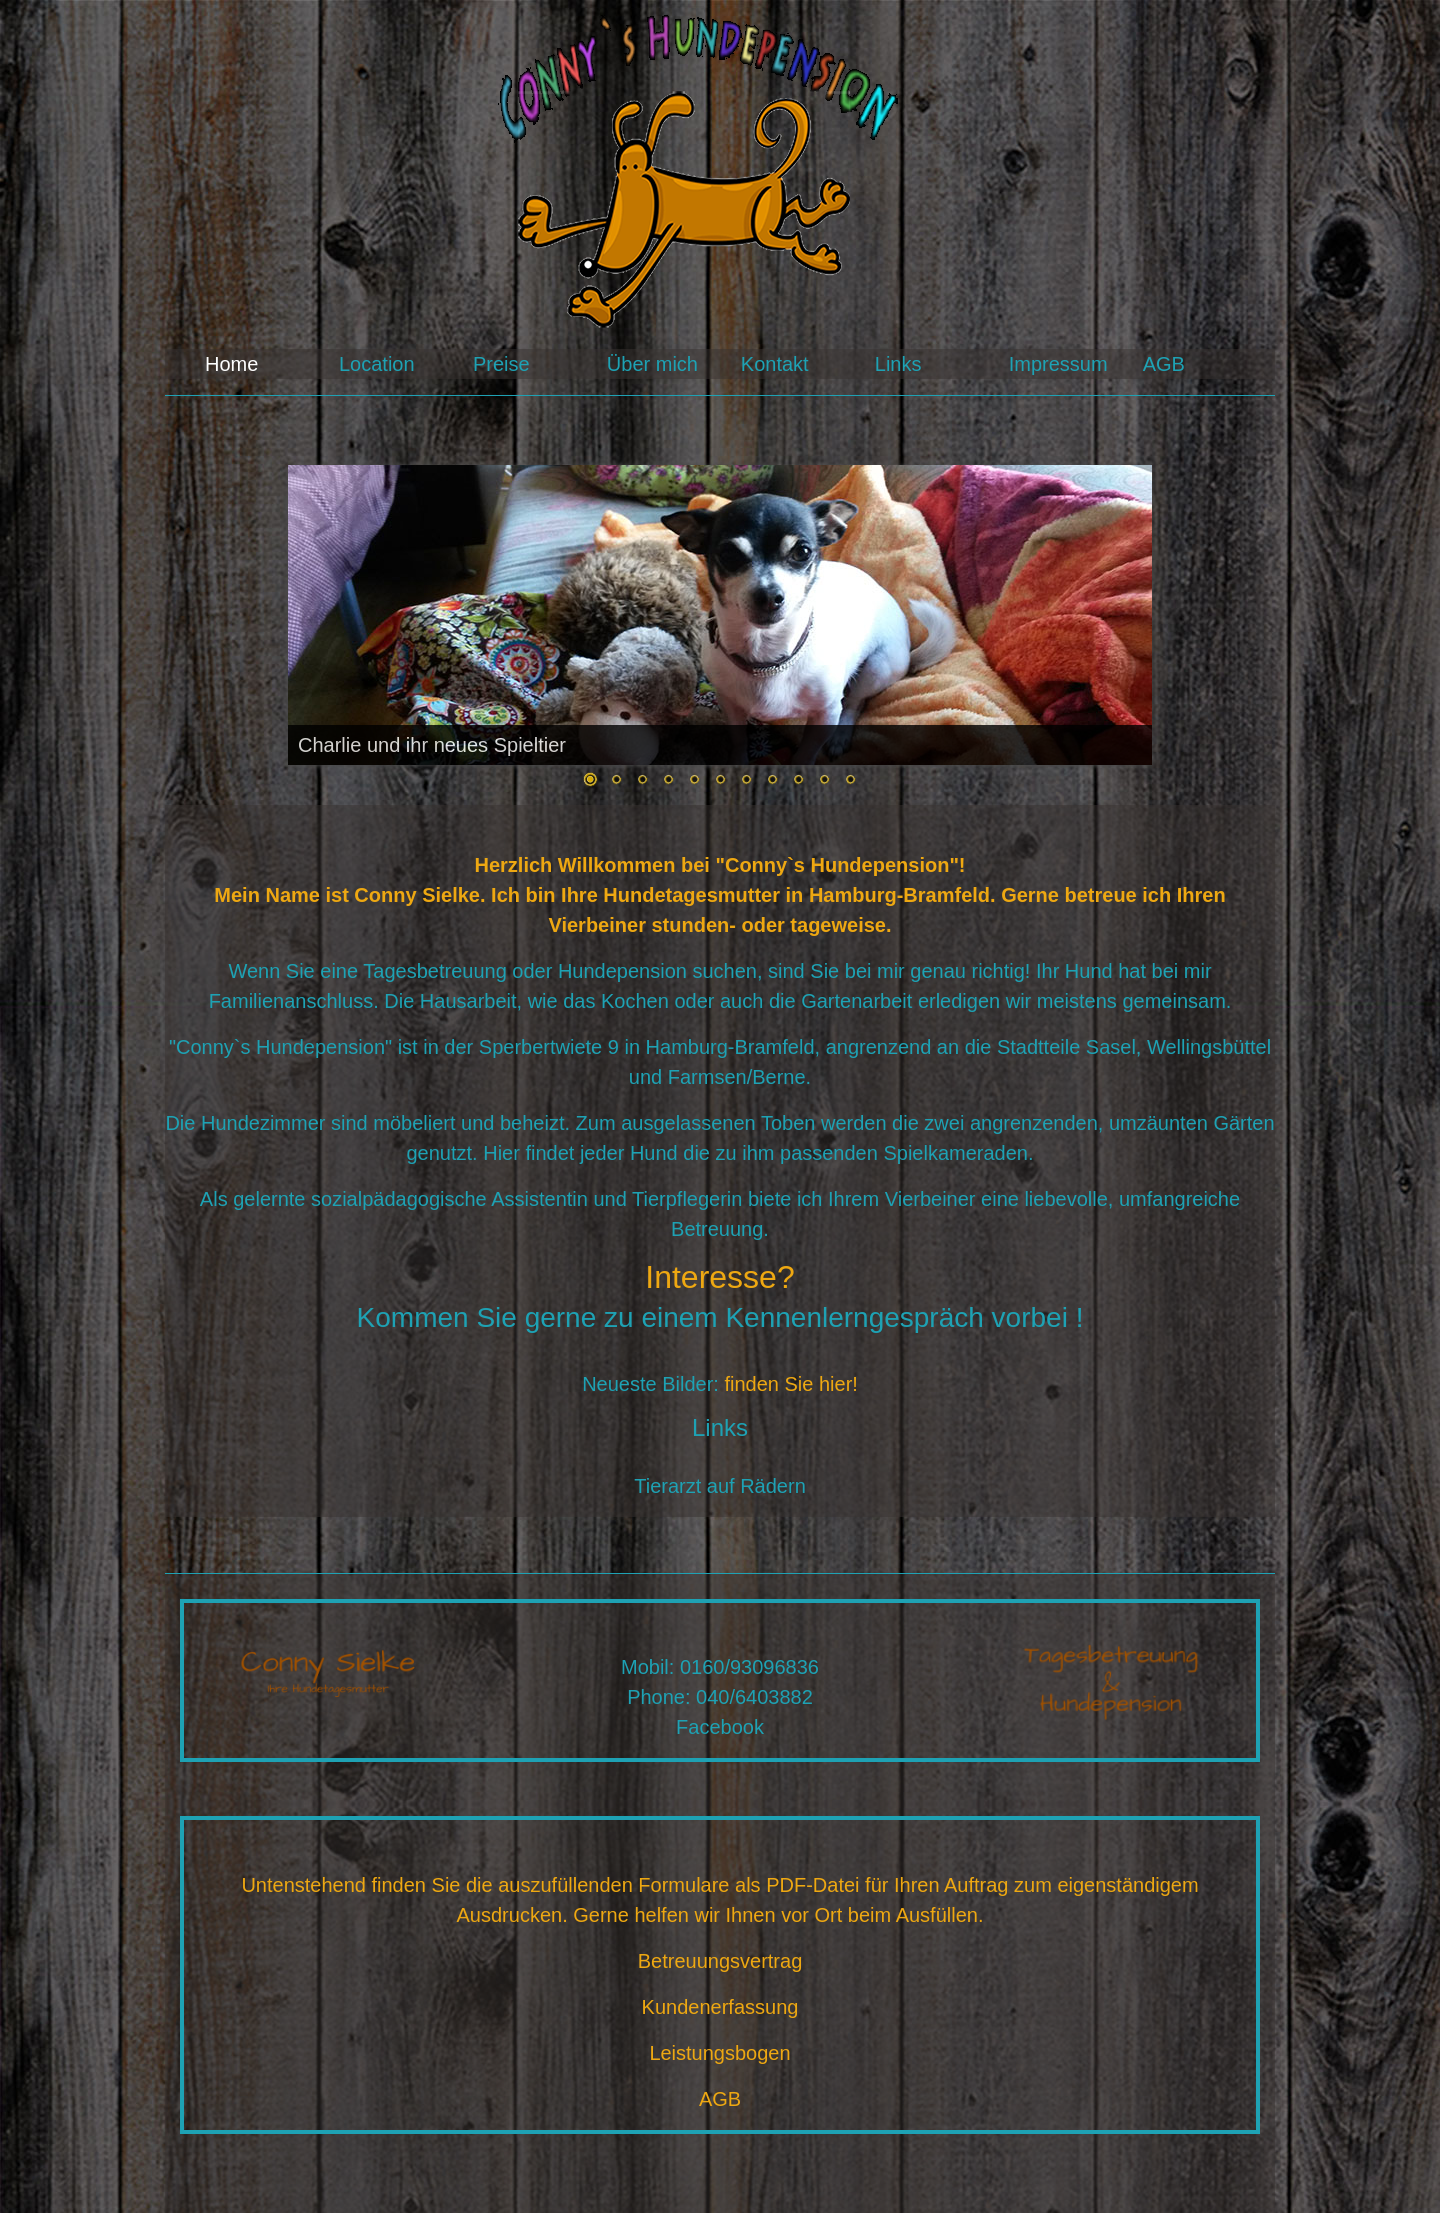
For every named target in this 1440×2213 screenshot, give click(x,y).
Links (898, 364)
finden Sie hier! (790, 1384)
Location (377, 364)
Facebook (720, 1727)
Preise (501, 364)
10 (824, 781)
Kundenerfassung (720, 2007)
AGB (1164, 364)
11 (850, 781)
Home (231, 364)
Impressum (1058, 364)
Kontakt (775, 364)
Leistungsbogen (719, 2053)
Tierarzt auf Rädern (720, 1486)
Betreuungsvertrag (720, 1961)
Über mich (652, 364)
